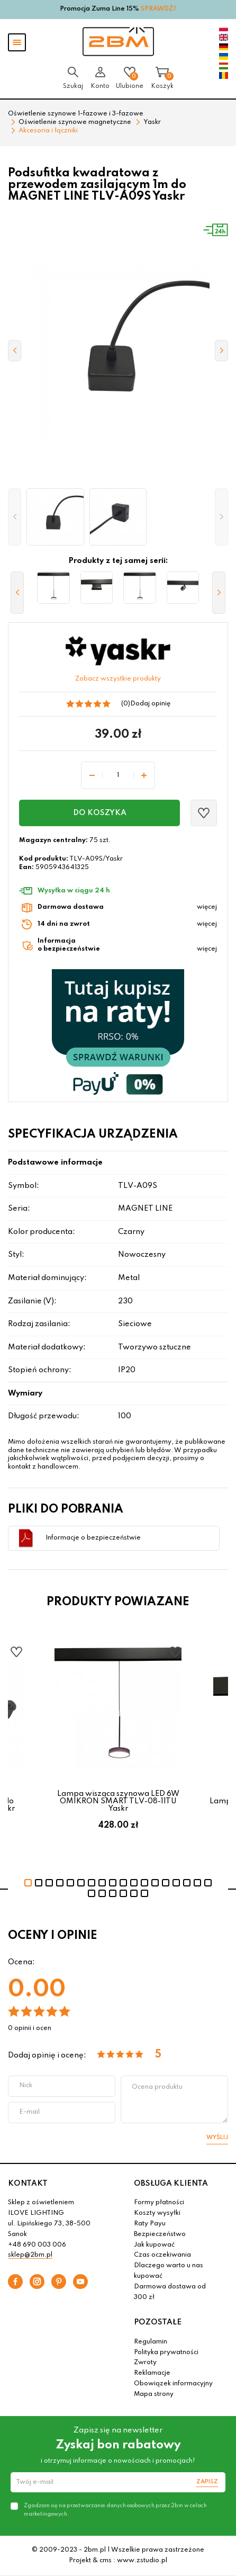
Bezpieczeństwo (160, 2234)
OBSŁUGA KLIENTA (171, 2183)
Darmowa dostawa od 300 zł (170, 2292)
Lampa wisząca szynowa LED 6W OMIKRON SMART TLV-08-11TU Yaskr (118, 1801)
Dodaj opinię (150, 704)
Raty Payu (150, 2224)
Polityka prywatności (166, 2352)
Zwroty (145, 2362)
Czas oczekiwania (162, 2255)
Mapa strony (154, 2394)
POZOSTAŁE (157, 2322)
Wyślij (217, 2137)
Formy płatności (159, 2202)
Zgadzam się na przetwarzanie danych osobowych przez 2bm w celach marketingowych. (115, 2510)
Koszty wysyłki (157, 2213)
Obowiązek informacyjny (173, 2384)
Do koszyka (99, 813)
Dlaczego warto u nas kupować (168, 2270)
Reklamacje (152, 2373)
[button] (14, 517)
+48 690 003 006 (37, 2245)
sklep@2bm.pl (30, 2255)
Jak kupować (154, 2245)
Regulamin (150, 2342)
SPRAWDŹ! (158, 9)
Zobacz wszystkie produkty (118, 679)
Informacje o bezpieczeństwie (93, 1538)
